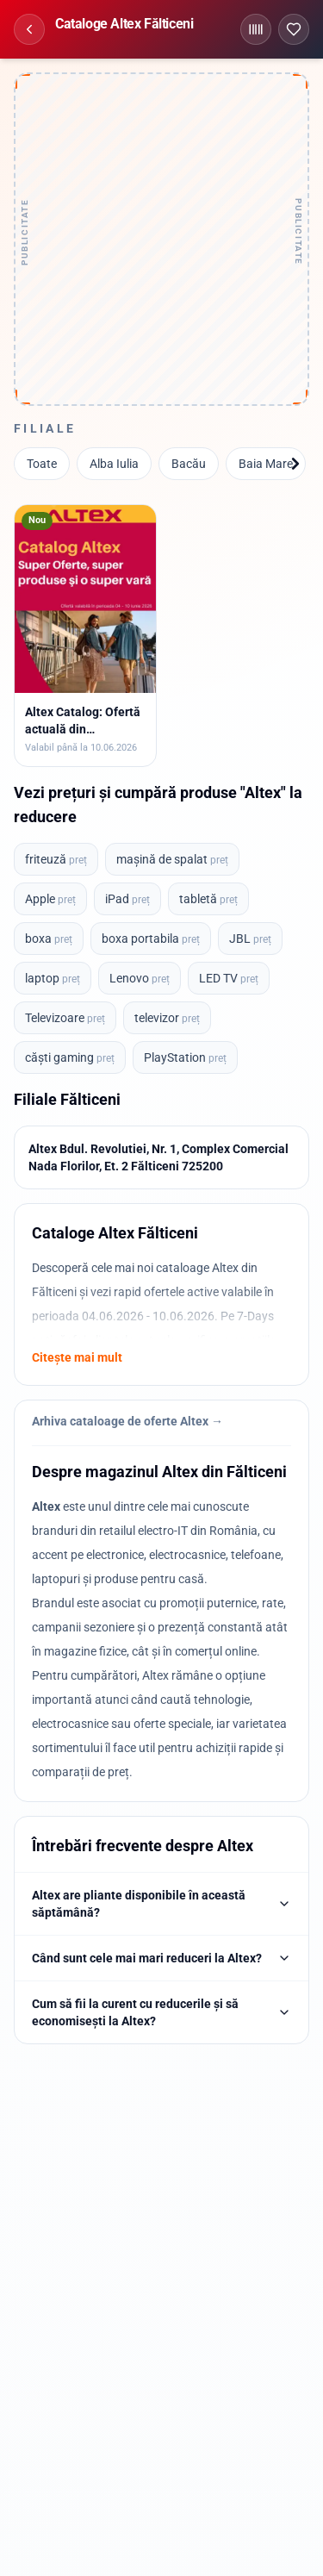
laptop (52, 978)
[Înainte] (295, 463)
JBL (250, 938)
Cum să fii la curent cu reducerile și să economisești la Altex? (161, 2012)
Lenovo (139, 978)
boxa (48, 938)
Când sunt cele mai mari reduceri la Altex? (161, 1958)
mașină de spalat (172, 859)
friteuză (56, 859)
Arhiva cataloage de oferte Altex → (127, 1421)
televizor (167, 1018)
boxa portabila (151, 938)
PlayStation (185, 1057)
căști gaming (70, 1057)
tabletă (208, 899)
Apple (50, 899)
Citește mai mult (77, 1357)
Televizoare (65, 1018)
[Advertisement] (161, 239)
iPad (127, 899)
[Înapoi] (29, 29)
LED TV (228, 978)
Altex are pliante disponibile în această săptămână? (161, 1903)
